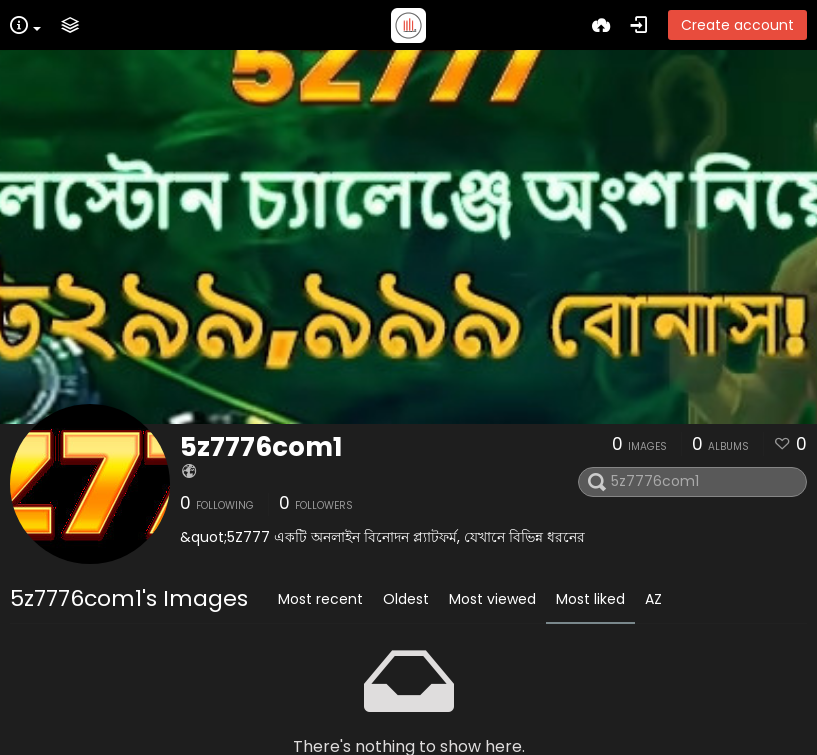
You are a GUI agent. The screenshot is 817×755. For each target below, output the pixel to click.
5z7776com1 (261, 447)
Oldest (406, 599)
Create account (737, 25)
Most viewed (492, 599)
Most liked (590, 599)
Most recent (320, 599)
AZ (653, 599)
